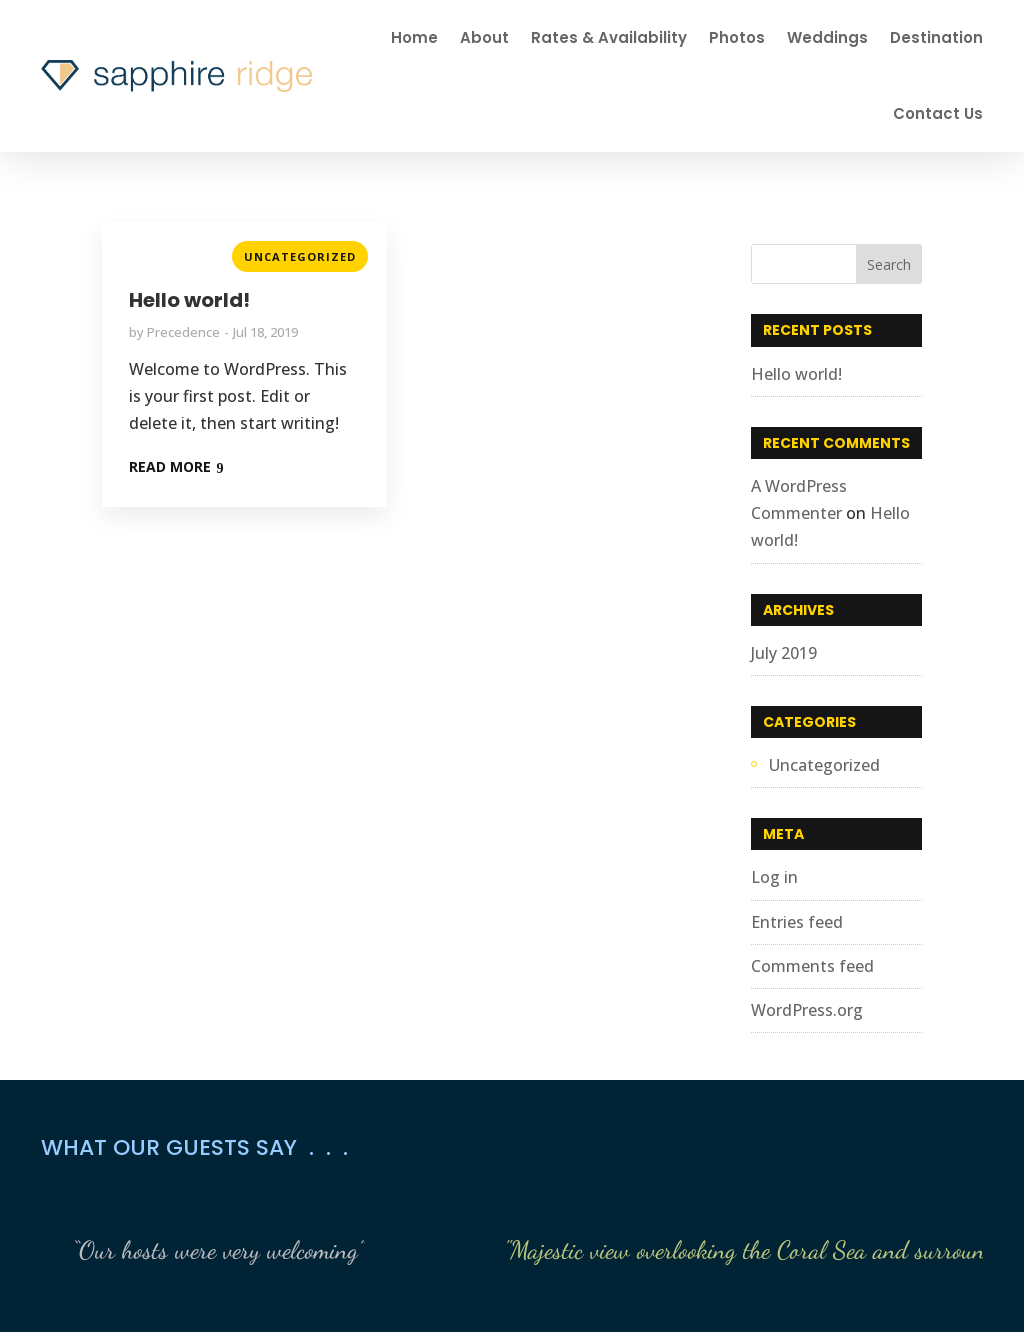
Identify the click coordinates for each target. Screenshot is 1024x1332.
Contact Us (938, 113)
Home (414, 37)
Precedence (183, 332)
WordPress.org (807, 1010)
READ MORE (170, 466)
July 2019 (784, 653)
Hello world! (189, 300)
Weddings (827, 37)
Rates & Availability (609, 37)
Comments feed (812, 966)
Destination (936, 37)
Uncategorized (300, 256)
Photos (737, 37)
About (484, 37)
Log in (774, 877)
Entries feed (797, 922)
